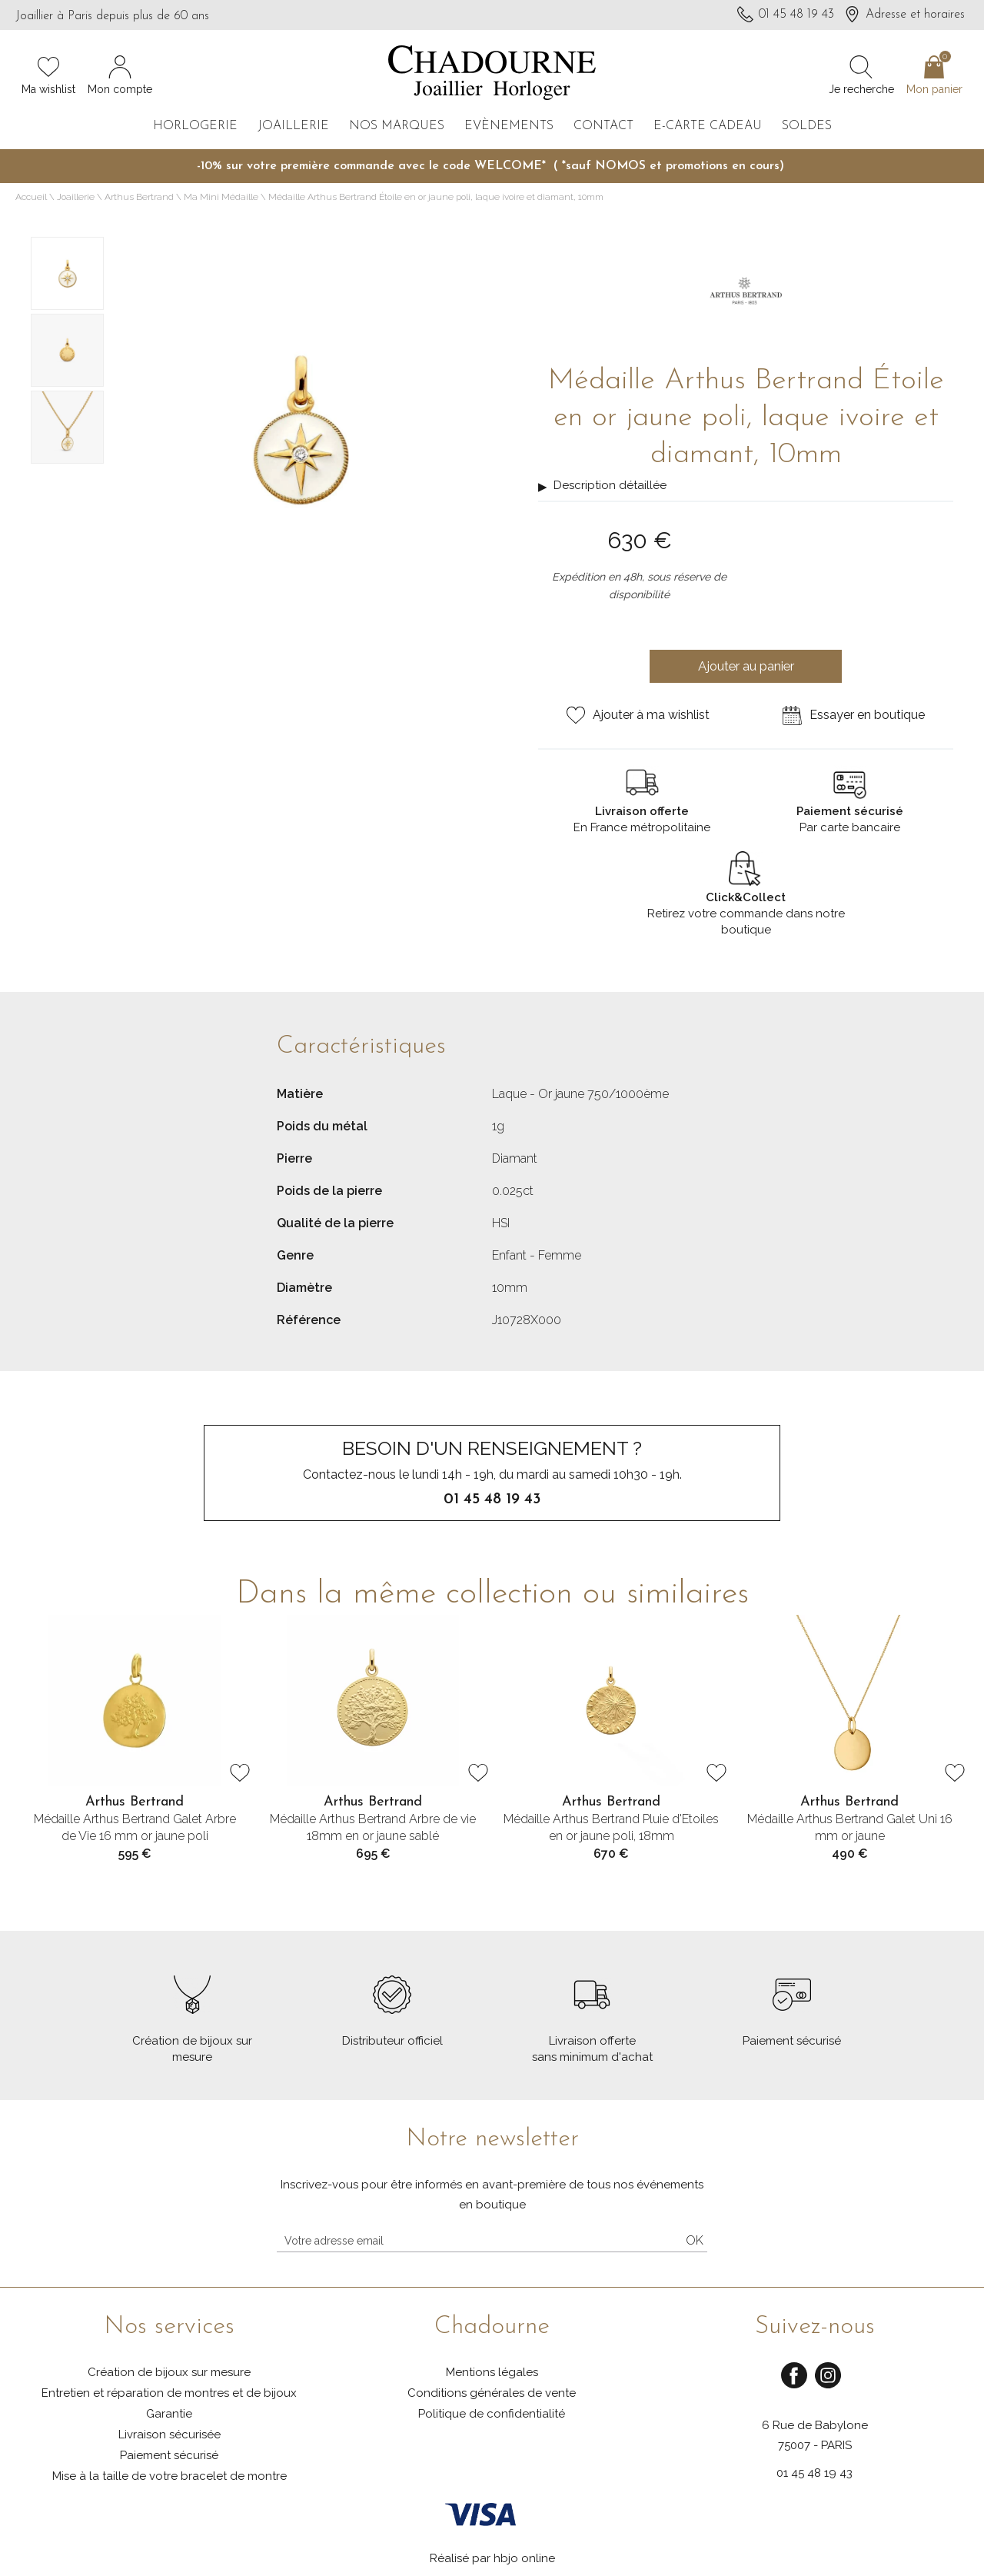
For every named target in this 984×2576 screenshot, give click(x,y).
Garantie (169, 2414)
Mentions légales (492, 2372)
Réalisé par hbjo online (492, 2558)
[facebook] (794, 2386)
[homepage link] (492, 74)
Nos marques (396, 126)
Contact (603, 126)
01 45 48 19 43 (814, 2473)
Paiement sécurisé (169, 2455)
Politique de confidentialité (491, 2414)
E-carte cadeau (707, 126)
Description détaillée (610, 485)
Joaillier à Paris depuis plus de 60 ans (112, 16)
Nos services (169, 2327)
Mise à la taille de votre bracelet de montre (169, 2476)
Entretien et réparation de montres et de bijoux (169, 2393)
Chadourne (492, 2327)
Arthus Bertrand (139, 196)
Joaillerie (293, 126)
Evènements (509, 126)
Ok (694, 2240)
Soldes (807, 126)
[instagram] (828, 2386)
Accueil (31, 196)
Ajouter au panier (746, 666)
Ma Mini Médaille (221, 196)
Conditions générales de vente (491, 2393)
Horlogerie (195, 126)
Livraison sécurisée (169, 2434)
